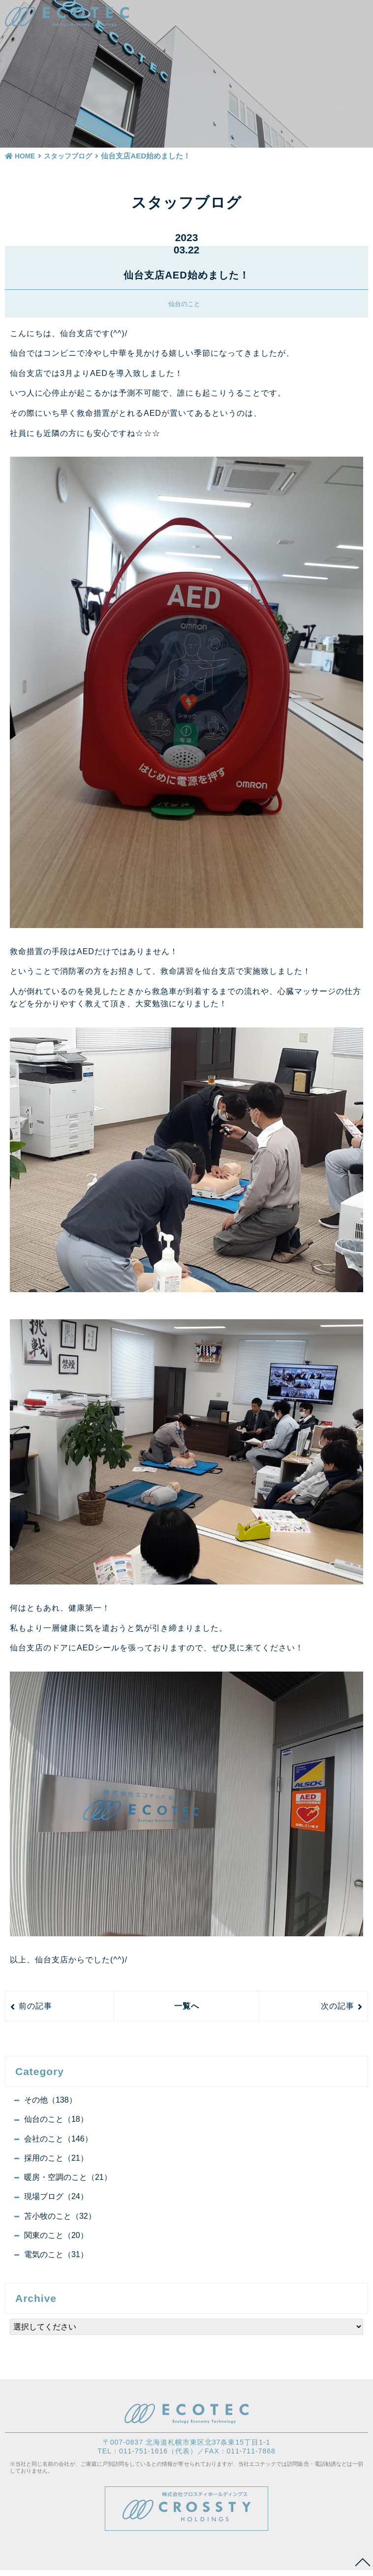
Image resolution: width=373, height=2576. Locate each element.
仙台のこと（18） (57, 2120)
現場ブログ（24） (57, 2200)
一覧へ (186, 2006)
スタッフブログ (69, 156)
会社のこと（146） (59, 2140)
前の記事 (35, 2006)
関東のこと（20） (57, 2240)
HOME (20, 156)
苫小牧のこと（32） (60, 2220)
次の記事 (337, 2006)
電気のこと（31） (57, 2260)
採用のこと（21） (57, 2160)
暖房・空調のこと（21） (68, 2180)
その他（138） (51, 2100)
